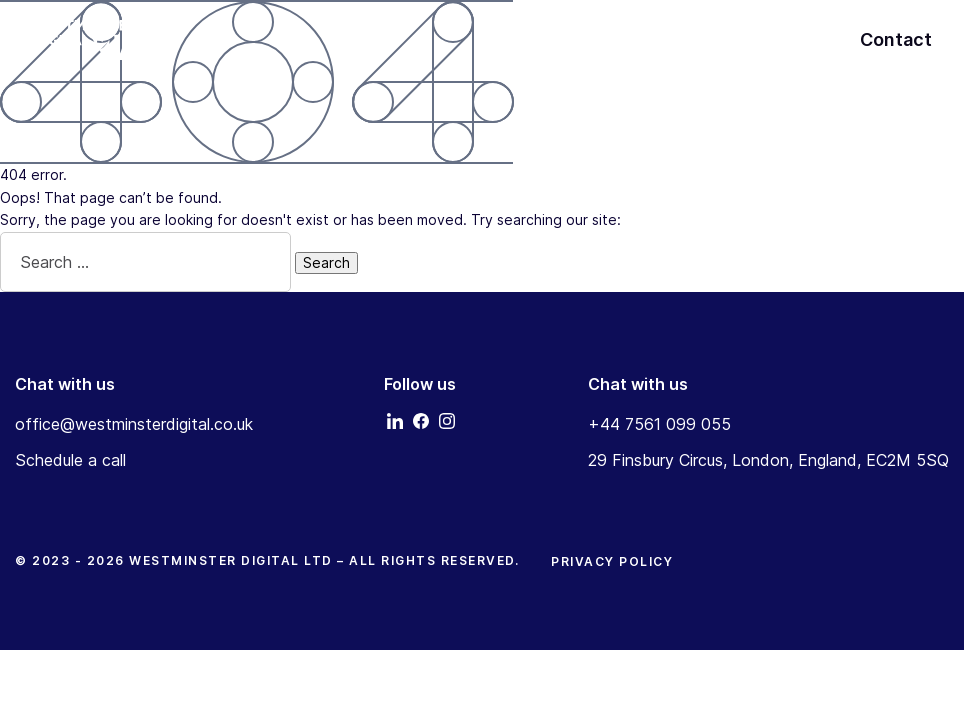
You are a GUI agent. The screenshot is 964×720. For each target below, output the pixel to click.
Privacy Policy (612, 561)
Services (681, 40)
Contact (896, 39)
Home (605, 40)
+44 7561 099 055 (659, 424)
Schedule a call (70, 460)
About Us (771, 40)
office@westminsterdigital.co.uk (134, 424)
